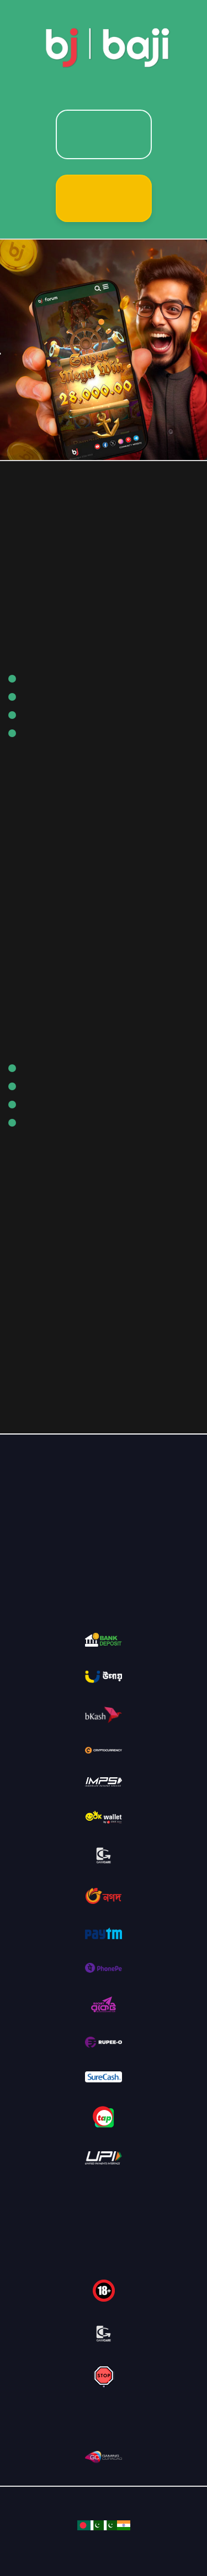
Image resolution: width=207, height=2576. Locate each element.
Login (104, 134)
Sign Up (104, 198)
